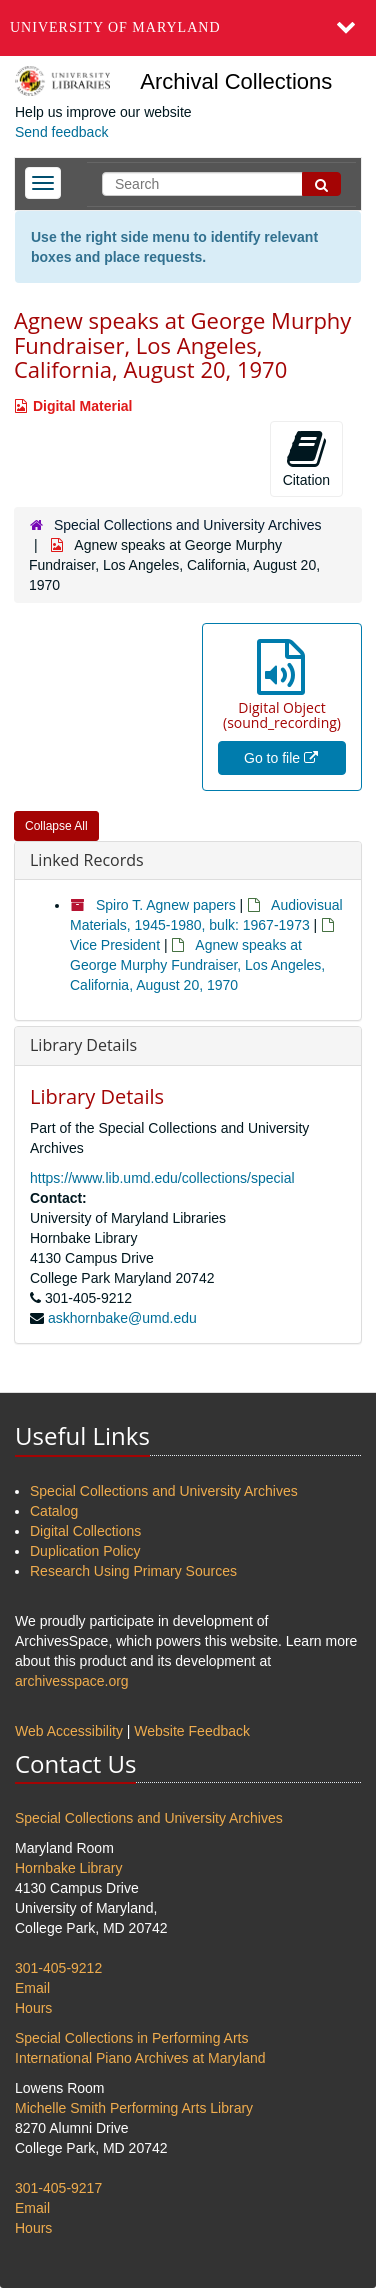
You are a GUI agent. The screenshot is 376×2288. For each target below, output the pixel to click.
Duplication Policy (85, 1551)
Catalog (54, 1511)
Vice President (115, 945)
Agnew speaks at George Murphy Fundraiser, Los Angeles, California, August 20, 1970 (197, 965)
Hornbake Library (68, 1868)
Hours (33, 2008)
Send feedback (61, 132)
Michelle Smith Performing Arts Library (134, 2108)
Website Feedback (192, 1731)
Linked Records (87, 860)
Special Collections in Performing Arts (131, 2038)
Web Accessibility (69, 1731)
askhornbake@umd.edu (122, 1318)
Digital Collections (85, 1531)
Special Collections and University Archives (188, 525)
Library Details (83, 1045)
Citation (306, 458)
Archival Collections (236, 81)
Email (32, 1988)
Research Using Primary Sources (133, 1571)
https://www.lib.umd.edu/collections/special (162, 1178)
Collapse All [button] (56, 826)
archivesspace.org (72, 1681)
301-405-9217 (58, 2188)
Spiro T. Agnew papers (166, 905)
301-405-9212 (58, 1968)
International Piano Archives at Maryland (140, 2058)
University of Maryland (115, 27)
